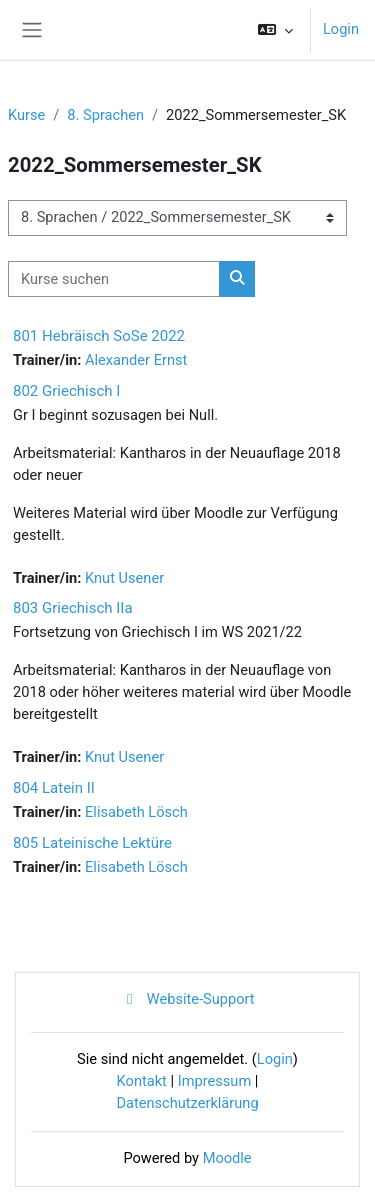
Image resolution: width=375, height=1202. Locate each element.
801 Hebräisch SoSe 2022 (99, 336)
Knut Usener (124, 578)
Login (341, 29)
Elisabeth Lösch (136, 812)
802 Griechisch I (66, 391)
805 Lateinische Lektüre (92, 843)
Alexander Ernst (136, 360)
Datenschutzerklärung (187, 1103)
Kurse (26, 115)
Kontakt (142, 1081)
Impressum (215, 1081)
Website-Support (187, 999)
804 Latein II (54, 788)
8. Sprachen (105, 115)
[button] (275, 30)
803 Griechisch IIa (73, 608)
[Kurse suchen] (114, 279)
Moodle (227, 1158)
